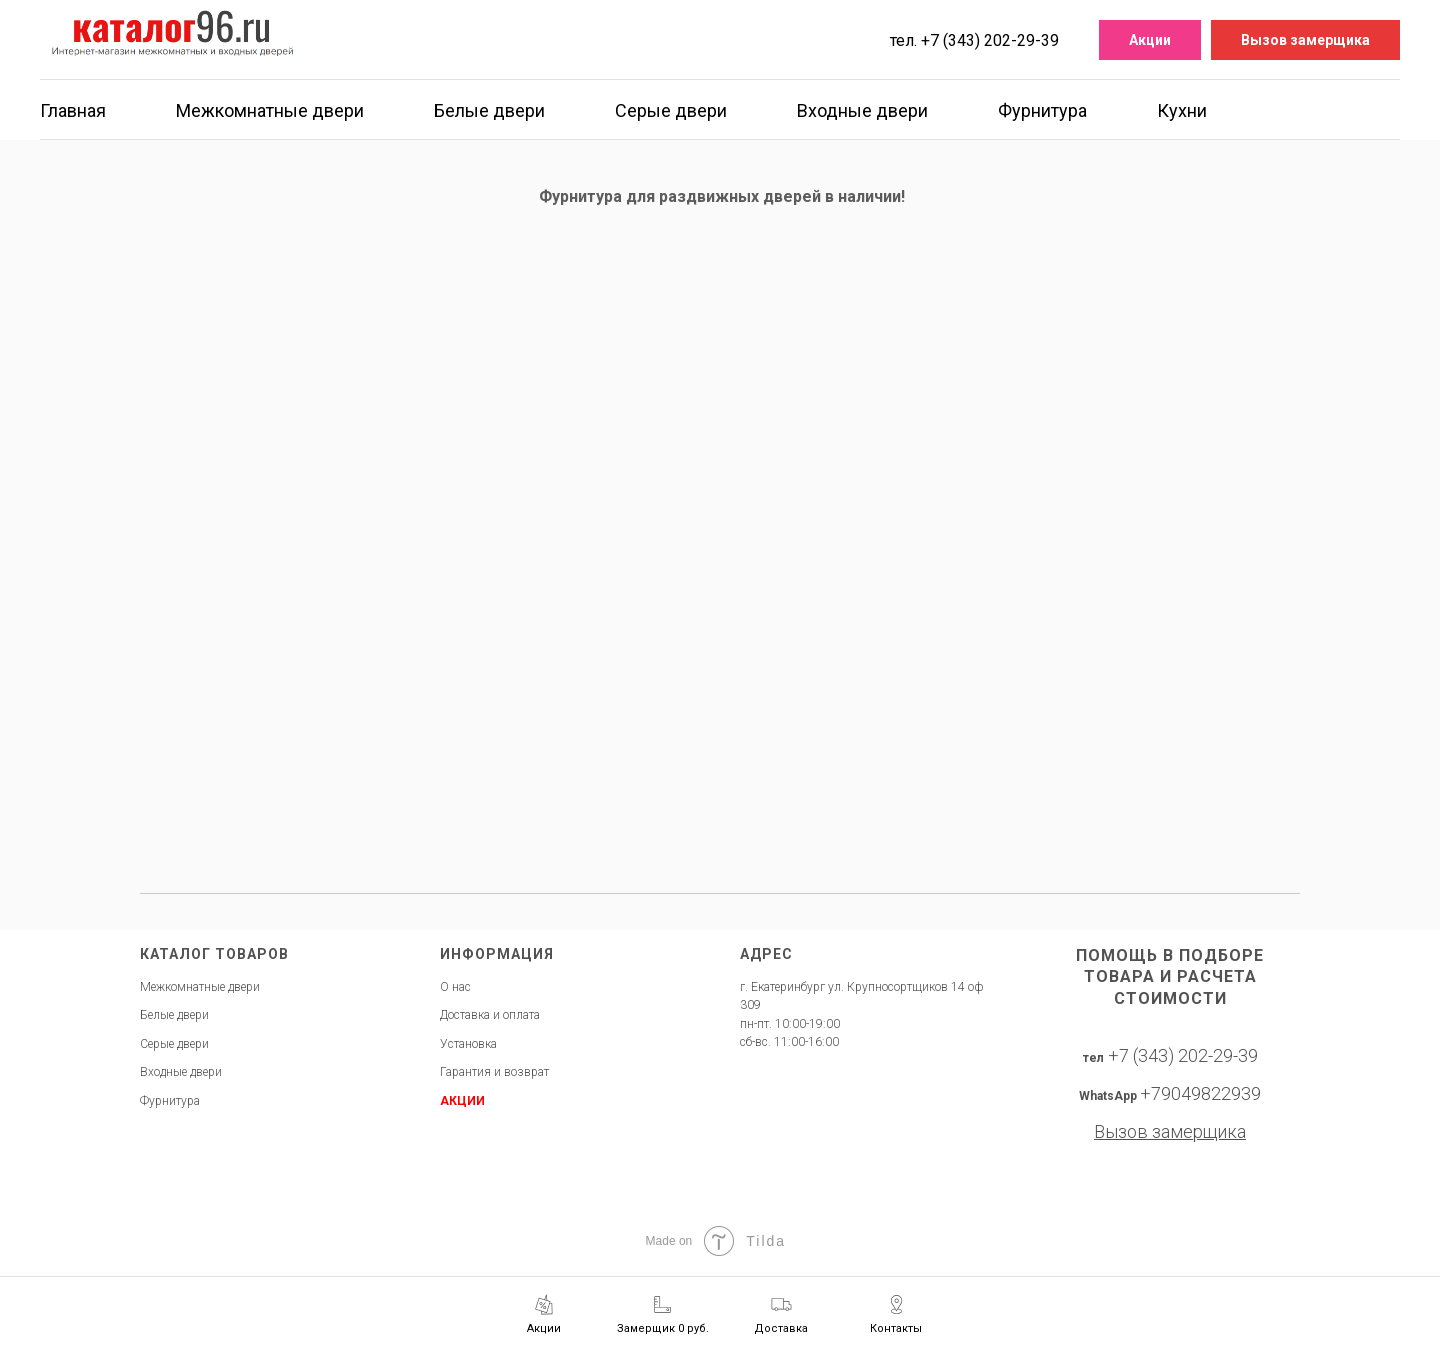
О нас (455, 987)
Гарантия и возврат (494, 1072)
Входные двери (862, 110)
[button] (663, 1314)
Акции (1150, 40)
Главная (73, 110)
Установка (468, 1044)
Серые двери (671, 110)
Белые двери (489, 110)
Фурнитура (170, 1101)
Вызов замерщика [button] (1305, 40)
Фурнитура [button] (1042, 110)
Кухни (1182, 110)
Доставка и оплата (490, 1015)
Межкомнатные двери (270, 110)
